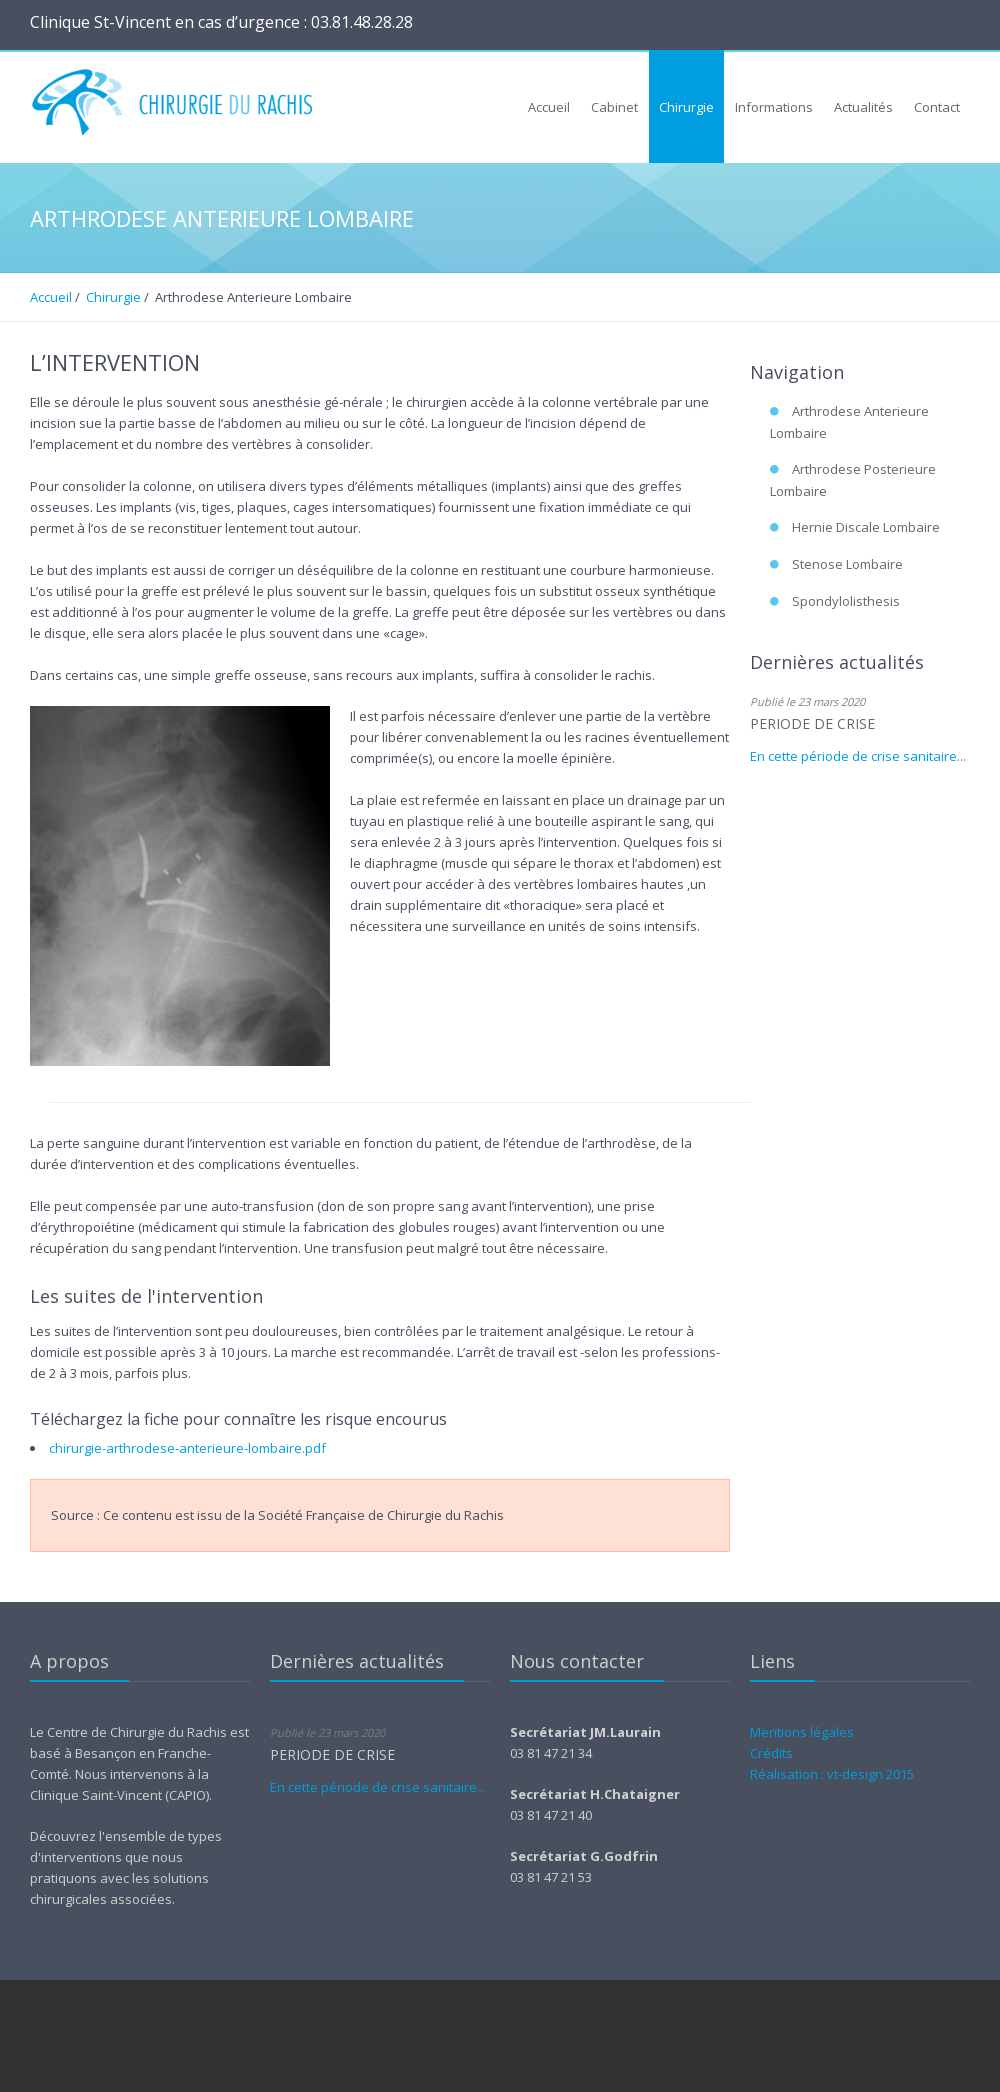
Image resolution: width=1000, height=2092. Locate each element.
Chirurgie (113, 297)
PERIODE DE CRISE (812, 723)
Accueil (51, 297)
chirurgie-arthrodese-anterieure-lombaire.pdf (187, 1448)
